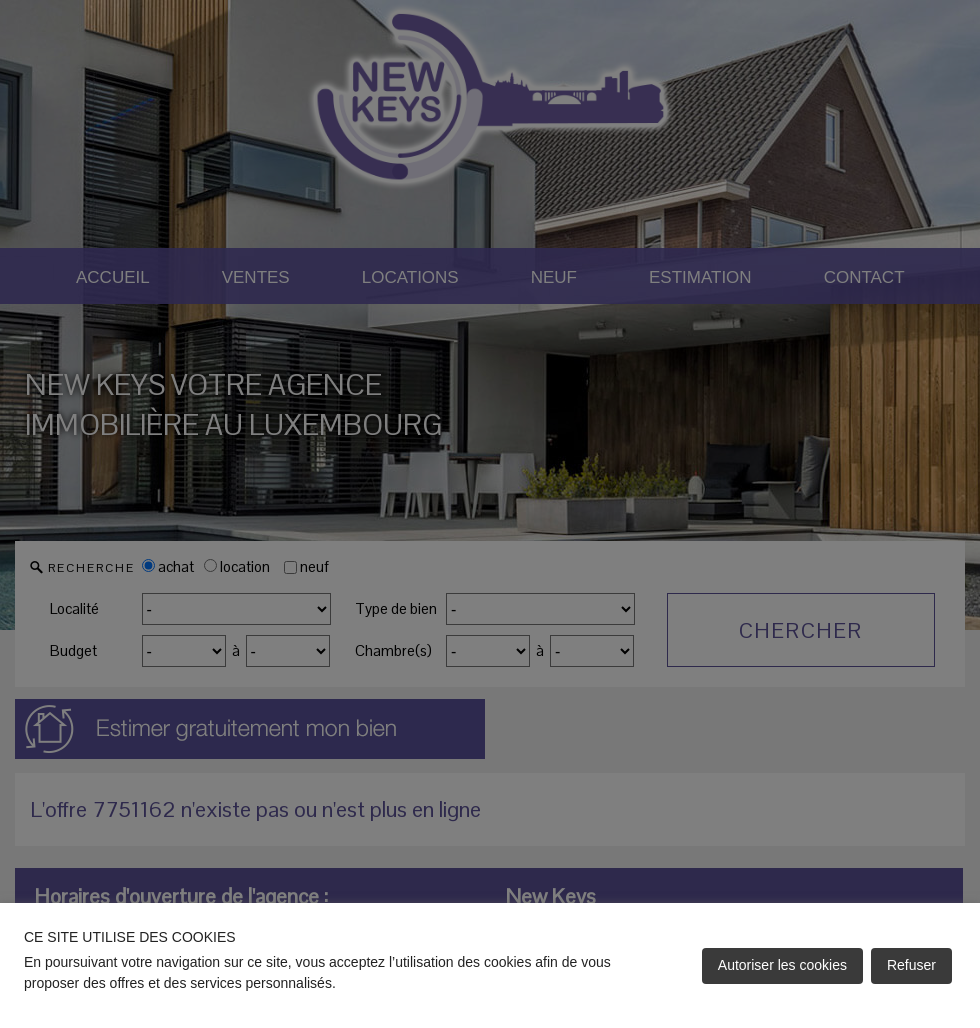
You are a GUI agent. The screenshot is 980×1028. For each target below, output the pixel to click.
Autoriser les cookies (782, 965)
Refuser (911, 965)
